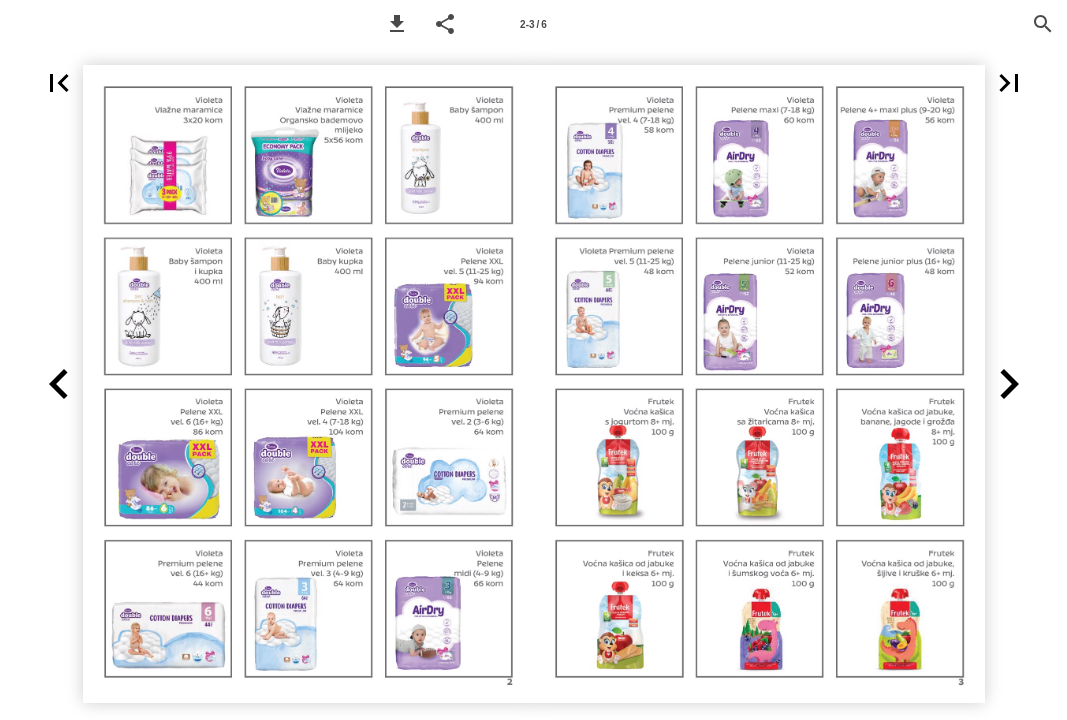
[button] (397, 24)
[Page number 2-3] (534, 24)
